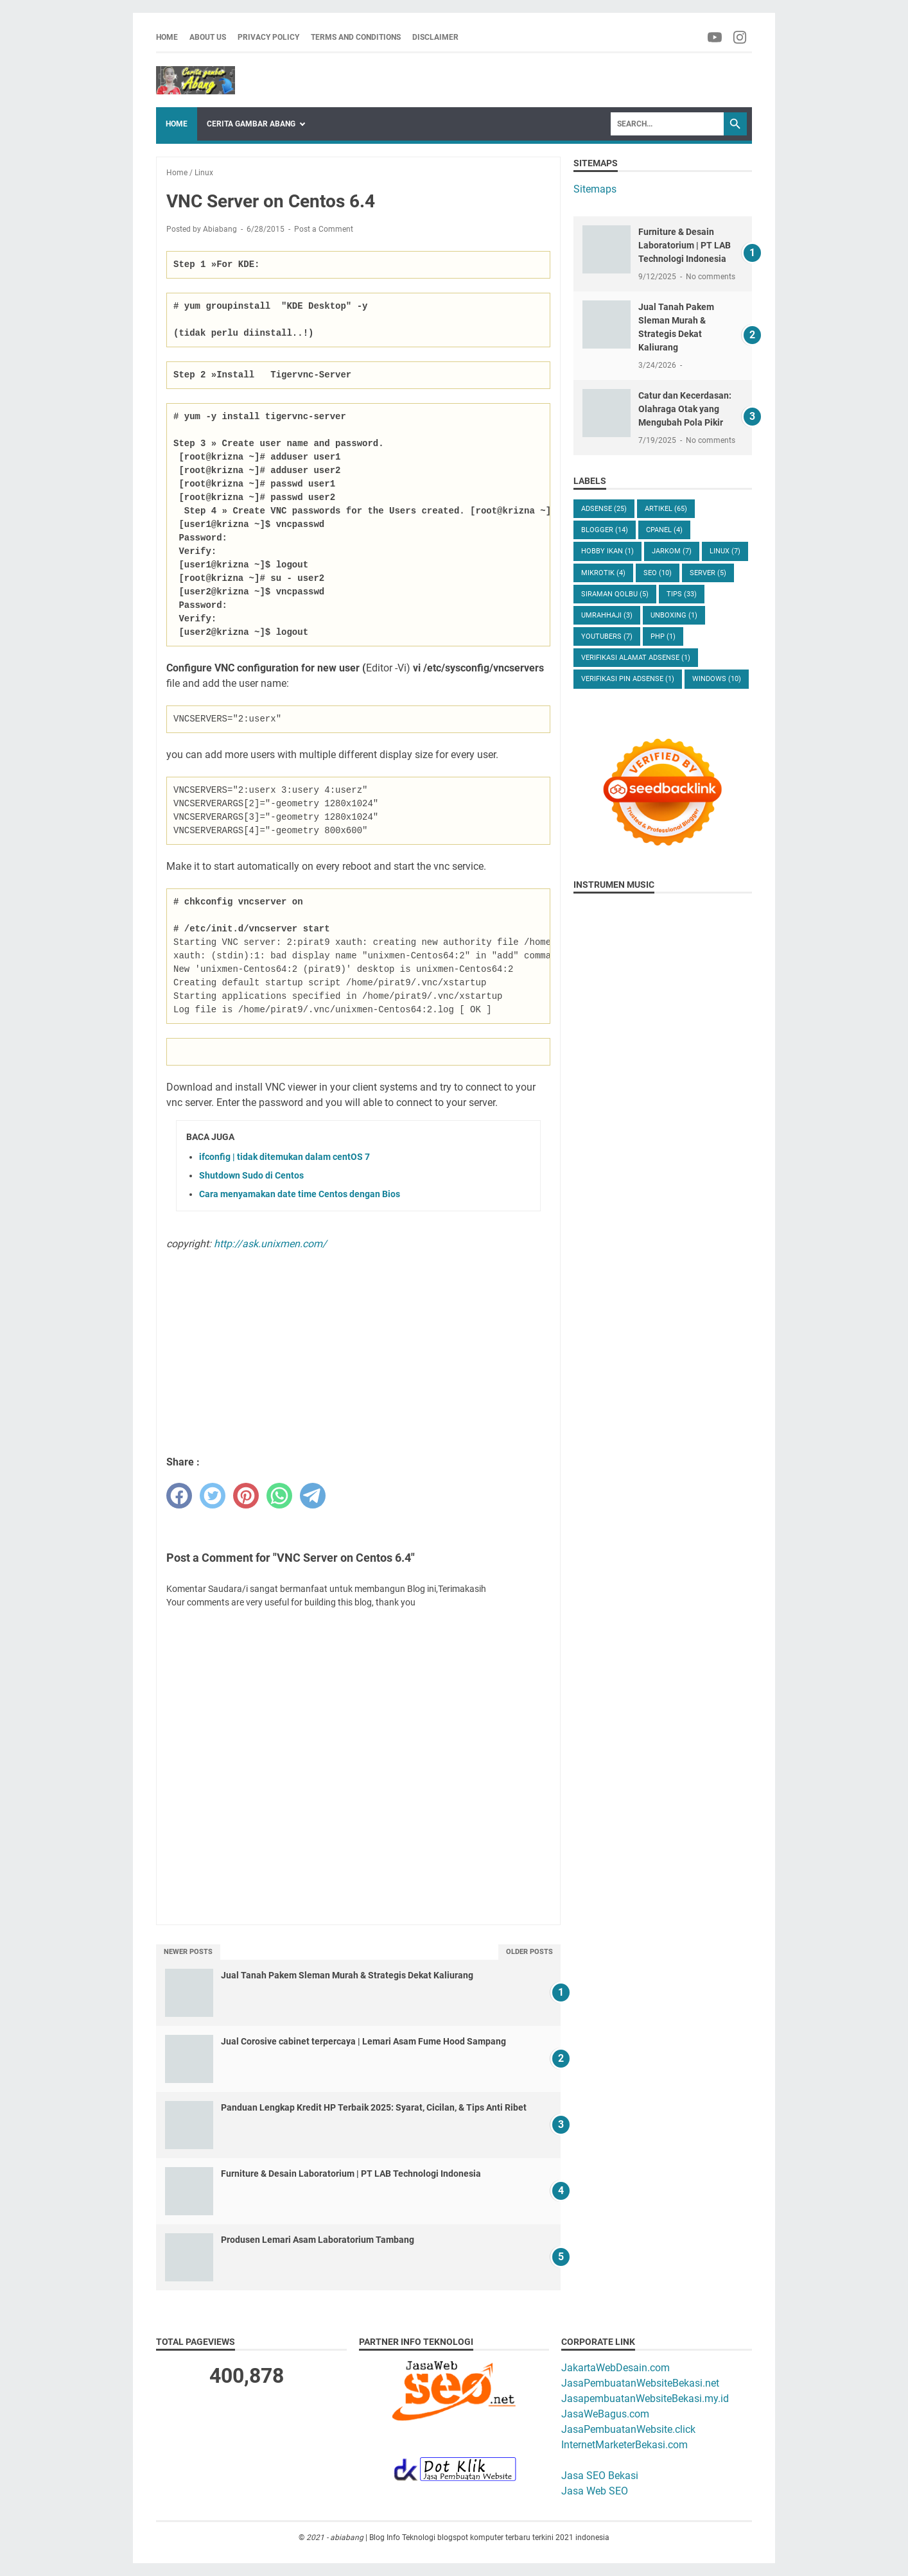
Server (708, 573)
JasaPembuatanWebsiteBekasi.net (640, 2383)
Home (167, 37)
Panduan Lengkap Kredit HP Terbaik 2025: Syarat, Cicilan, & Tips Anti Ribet (374, 2107)
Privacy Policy (268, 37)
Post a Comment (323, 229)
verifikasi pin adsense (627, 679)
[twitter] (212, 1495)
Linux (725, 551)
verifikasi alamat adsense (635, 657)
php (663, 636)
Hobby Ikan (607, 551)
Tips (682, 594)
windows (716, 679)
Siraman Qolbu (615, 594)
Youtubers (607, 636)
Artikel (666, 509)
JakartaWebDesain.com (615, 2368)
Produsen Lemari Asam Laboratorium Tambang (317, 2240)
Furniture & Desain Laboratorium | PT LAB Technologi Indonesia (351, 2173)
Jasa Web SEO (594, 2491)
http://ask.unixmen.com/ (270, 1244)
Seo (657, 573)
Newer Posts (188, 1952)
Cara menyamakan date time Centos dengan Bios (299, 1194)
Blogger (604, 530)
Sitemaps (594, 189)
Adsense (604, 509)
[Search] (667, 123)
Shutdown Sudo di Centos (251, 1175)
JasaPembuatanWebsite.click (628, 2429)
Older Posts (529, 1952)
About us (207, 37)
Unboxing (673, 615)
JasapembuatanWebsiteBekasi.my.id (645, 2398)
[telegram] (313, 1495)
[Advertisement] (358, 1352)
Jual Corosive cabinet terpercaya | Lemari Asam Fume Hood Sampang (363, 2041)
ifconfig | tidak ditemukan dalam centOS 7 (284, 1157)
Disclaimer (435, 37)
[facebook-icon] (715, 37)
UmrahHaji (607, 615)
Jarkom (672, 551)
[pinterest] (246, 1495)
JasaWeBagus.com (605, 2414)
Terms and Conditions (356, 37)
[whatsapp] (279, 1495)
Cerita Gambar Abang (251, 123)
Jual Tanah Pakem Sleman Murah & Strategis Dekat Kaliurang (347, 1975)
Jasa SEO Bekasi (599, 2475)
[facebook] (179, 1495)
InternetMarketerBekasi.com (624, 2445)
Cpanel (664, 530)
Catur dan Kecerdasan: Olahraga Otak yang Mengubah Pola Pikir (684, 409)
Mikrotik (603, 573)
